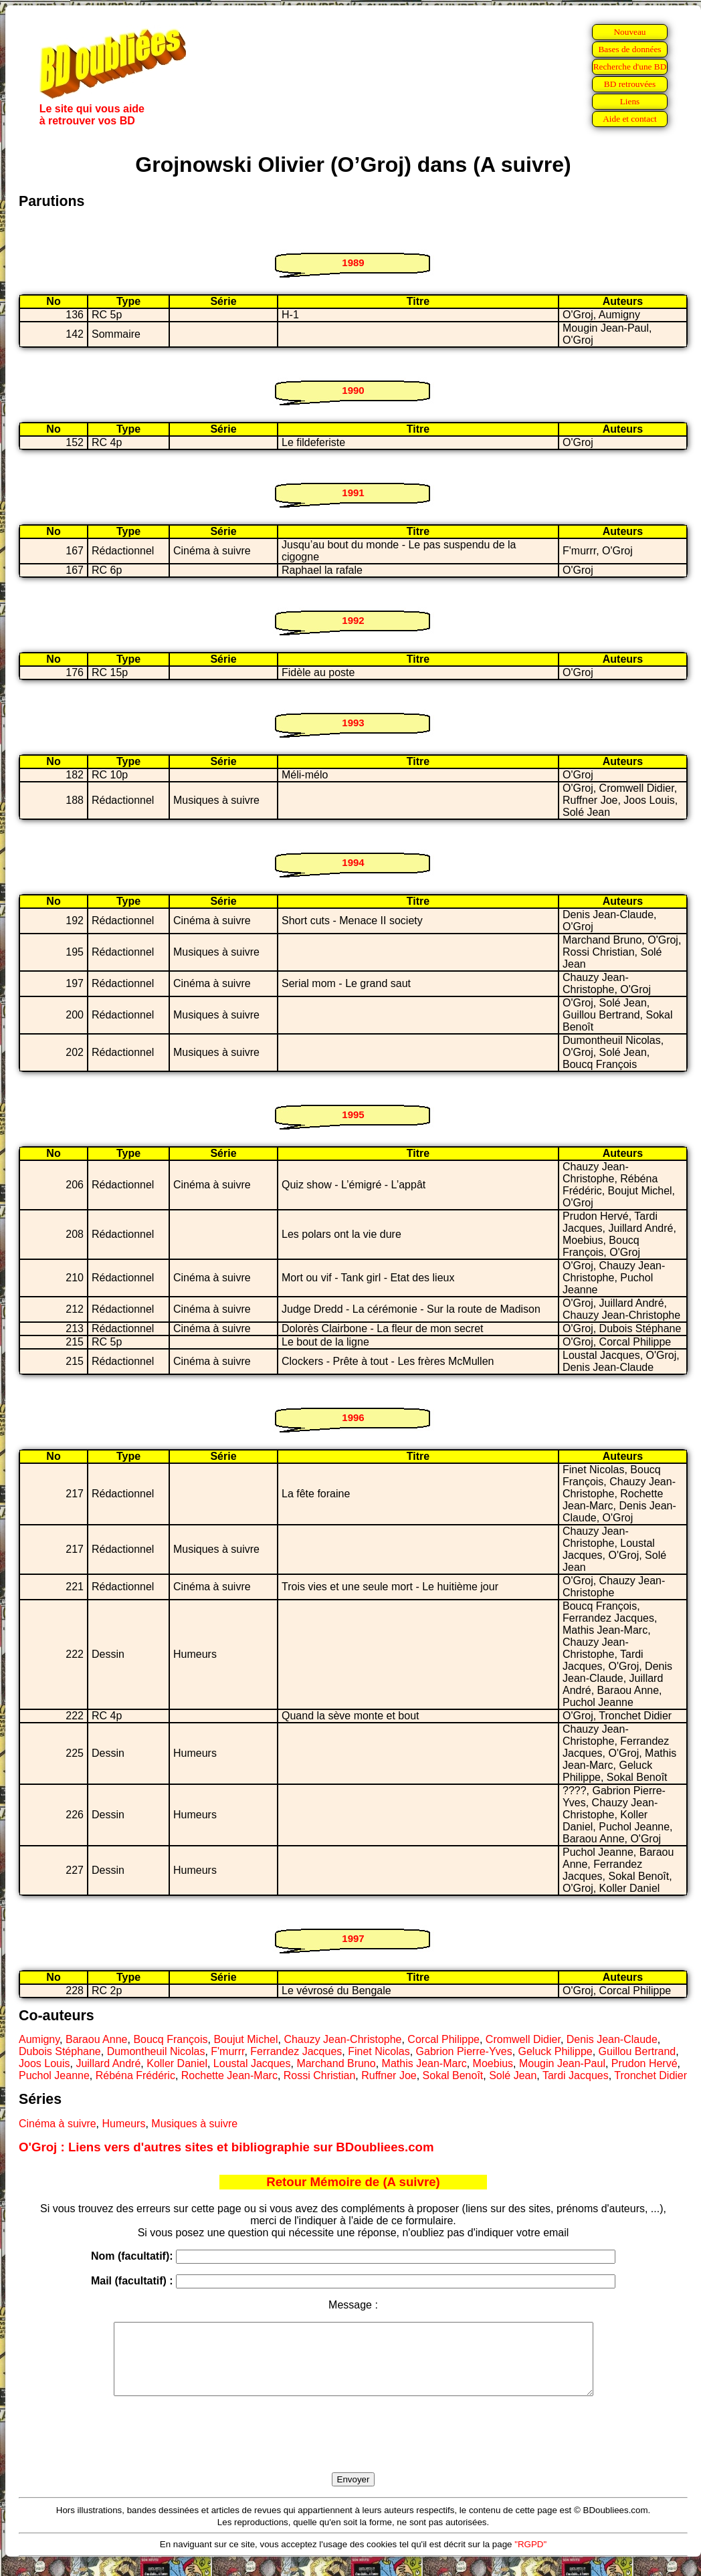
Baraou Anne (97, 2039)
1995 (353, 1114)
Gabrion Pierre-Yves (464, 2051)
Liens (630, 101)
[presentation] (353, 2450)
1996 (353, 1417)
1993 (353, 722)
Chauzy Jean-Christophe (342, 2039)
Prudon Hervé (644, 2063)
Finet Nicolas (378, 2051)
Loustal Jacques (252, 2063)
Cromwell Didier (523, 2039)
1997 (353, 1938)
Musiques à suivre (194, 2123)
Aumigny (39, 2039)
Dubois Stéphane (60, 2051)
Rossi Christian (320, 2075)
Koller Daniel (176, 2063)
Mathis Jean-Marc (424, 2063)
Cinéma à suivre (57, 2123)
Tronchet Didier (650, 2075)
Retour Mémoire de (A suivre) (353, 2182)
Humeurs (124, 2123)
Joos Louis (44, 2063)
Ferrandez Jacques (296, 2051)
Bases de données (629, 49)
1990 (353, 390)
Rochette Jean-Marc (229, 2075)
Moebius (493, 2063)
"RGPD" (530, 2558)
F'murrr (227, 2051)
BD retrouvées (630, 84)
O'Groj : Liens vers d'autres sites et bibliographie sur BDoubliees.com (226, 2147)
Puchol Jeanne (54, 2075)
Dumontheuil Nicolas (156, 2051)
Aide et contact (630, 119)
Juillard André (108, 2063)
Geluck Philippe (555, 2051)
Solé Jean (512, 2075)
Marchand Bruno (335, 2063)
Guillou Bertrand (637, 2051)
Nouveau (629, 32)
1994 (353, 862)
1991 (353, 492)
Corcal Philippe (443, 2039)
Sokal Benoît (453, 2075)
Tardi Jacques (575, 2075)
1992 (353, 620)
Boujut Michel (245, 2039)
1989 (353, 262)
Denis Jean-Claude (612, 2039)
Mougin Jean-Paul (562, 2063)
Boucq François (170, 2039)
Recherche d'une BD (630, 67)
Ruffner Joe (388, 2075)
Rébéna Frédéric (135, 2075)
